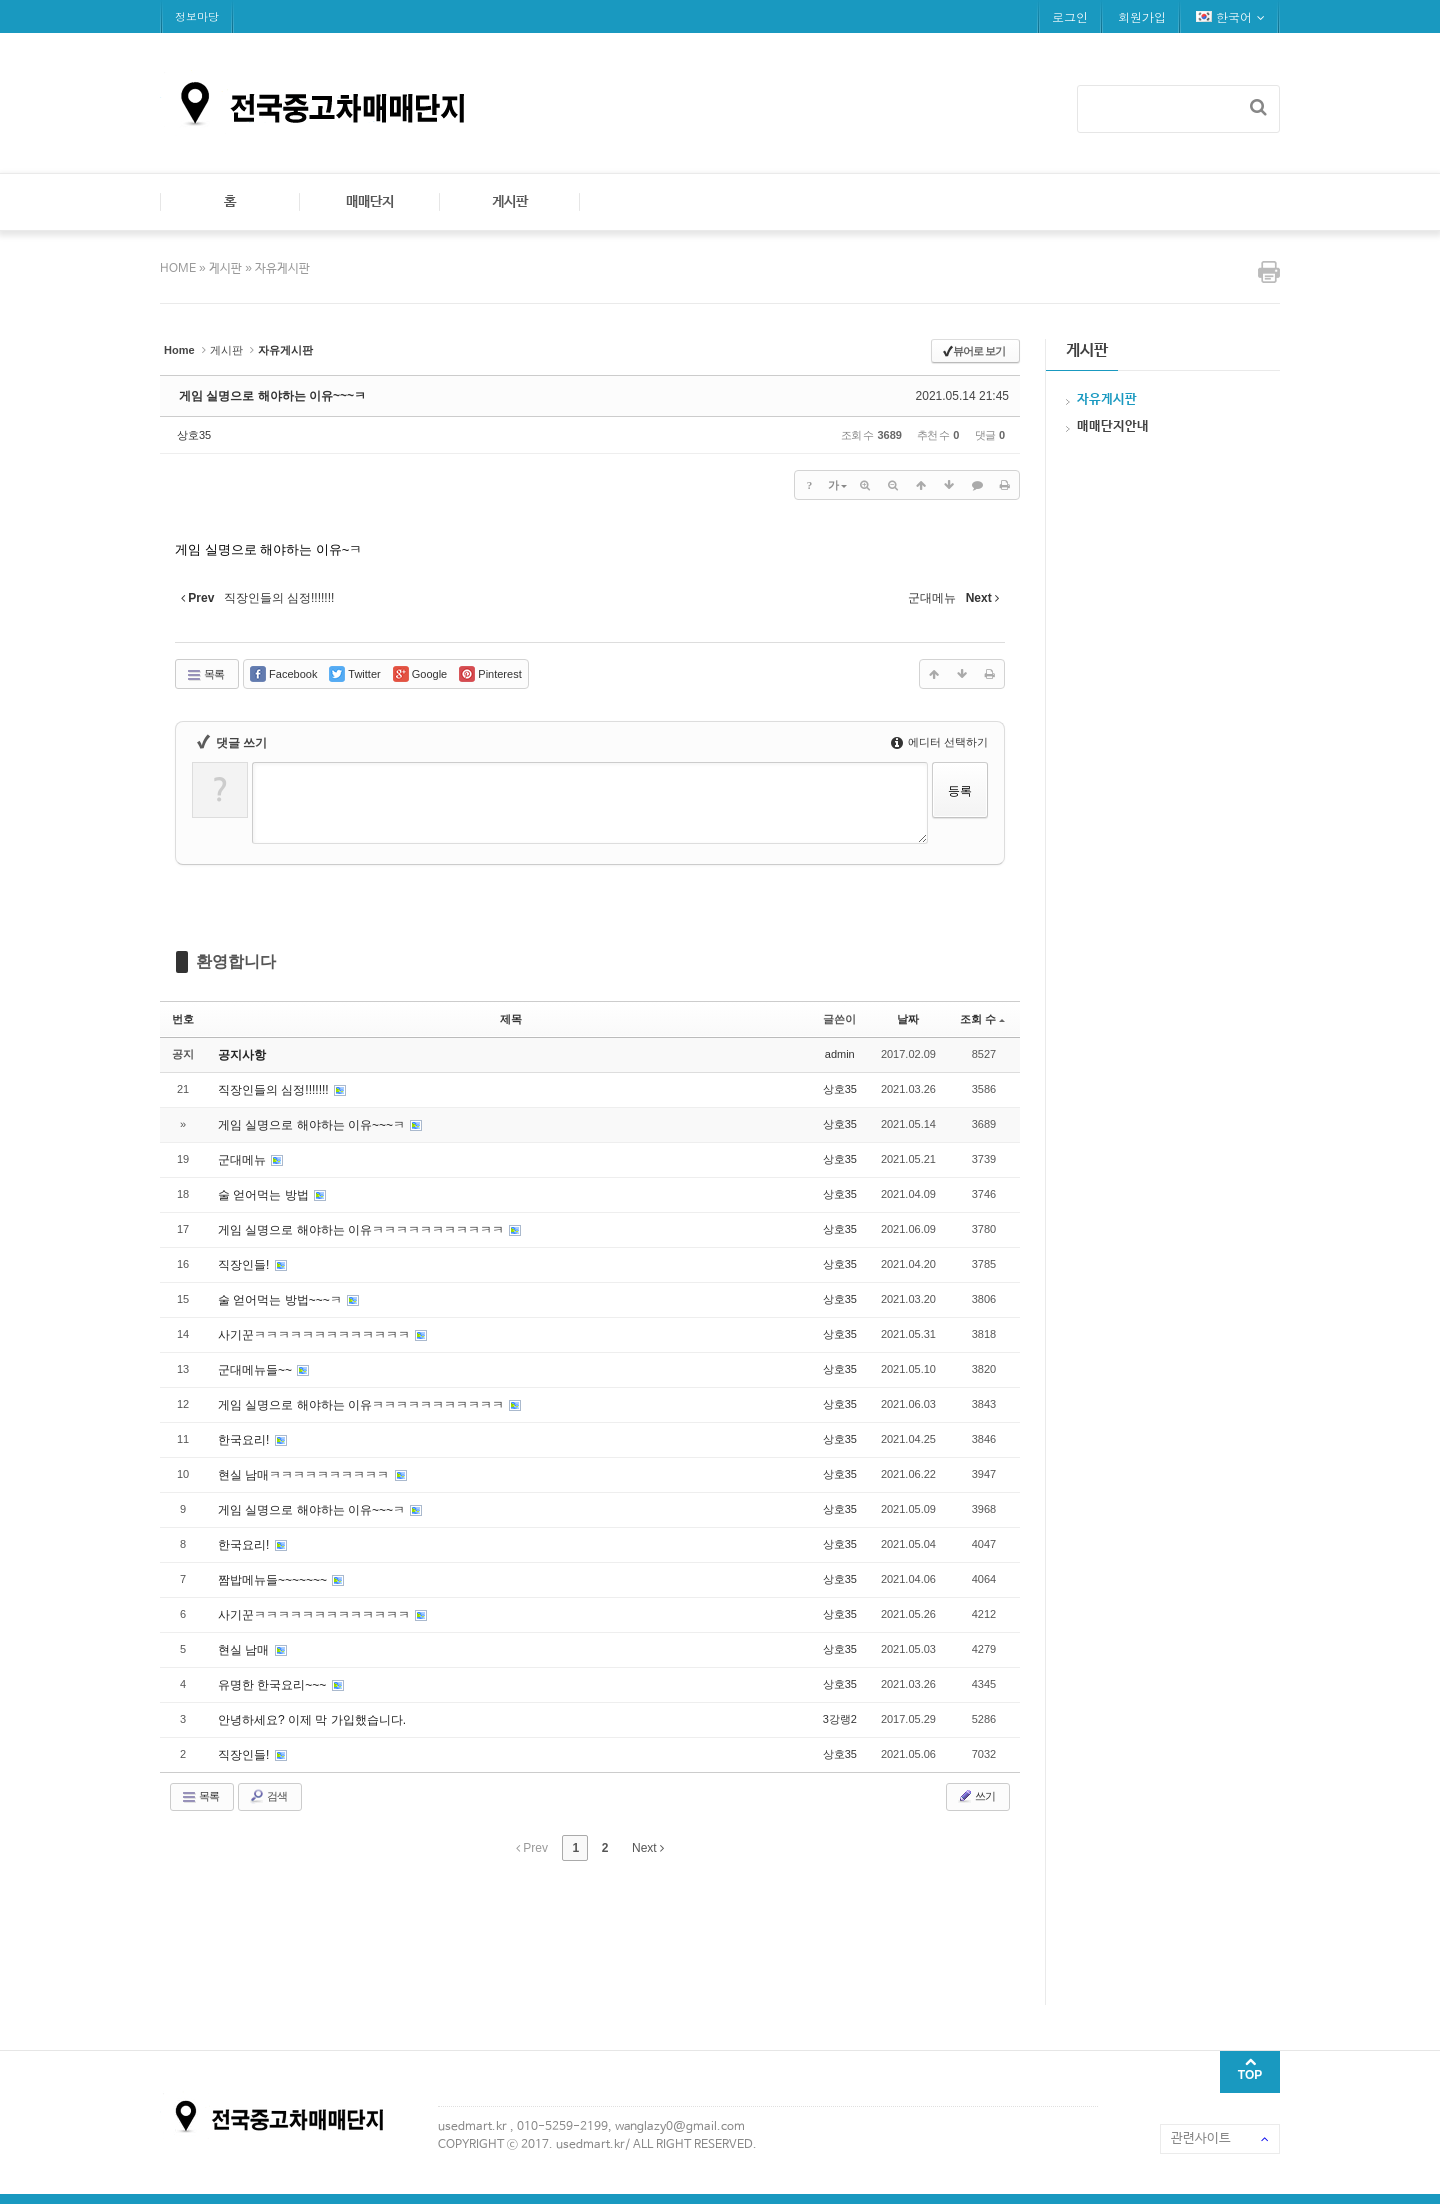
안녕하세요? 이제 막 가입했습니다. (312, 1720)
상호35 (194, 435)
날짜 (908, 1019)
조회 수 (982, 1019)
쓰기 (976, 1796)
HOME (179, 269)
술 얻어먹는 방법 (265, 1195)
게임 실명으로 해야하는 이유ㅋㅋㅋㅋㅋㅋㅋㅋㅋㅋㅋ (362, 1230)
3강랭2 (840, 1719)
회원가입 (1142, 16)
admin (840, 1054)
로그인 (1070, 16)
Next (648, 1848)
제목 (511, 1019)
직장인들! (245, 1265)
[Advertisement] (524, 1930)
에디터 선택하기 (939, 742)
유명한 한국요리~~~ (274, 1685)
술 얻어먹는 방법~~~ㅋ (281, 1300)
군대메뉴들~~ (256, 1370)
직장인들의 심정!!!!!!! (275, 1090)
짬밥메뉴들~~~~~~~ (274, 1580)
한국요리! (245, 1440)
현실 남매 (245, 1650)
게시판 (510, 202)
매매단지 (370, 202)
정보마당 (197, 16)
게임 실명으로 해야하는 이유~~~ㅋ (272, 396)
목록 (205, 675)
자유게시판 (282, 269)
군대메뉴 (243, 1160)
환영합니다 (236, 961)
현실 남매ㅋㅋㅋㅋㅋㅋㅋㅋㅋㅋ (305, 1475)
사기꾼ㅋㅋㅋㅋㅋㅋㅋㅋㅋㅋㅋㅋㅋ (315, 1335)
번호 (183, 1019)
